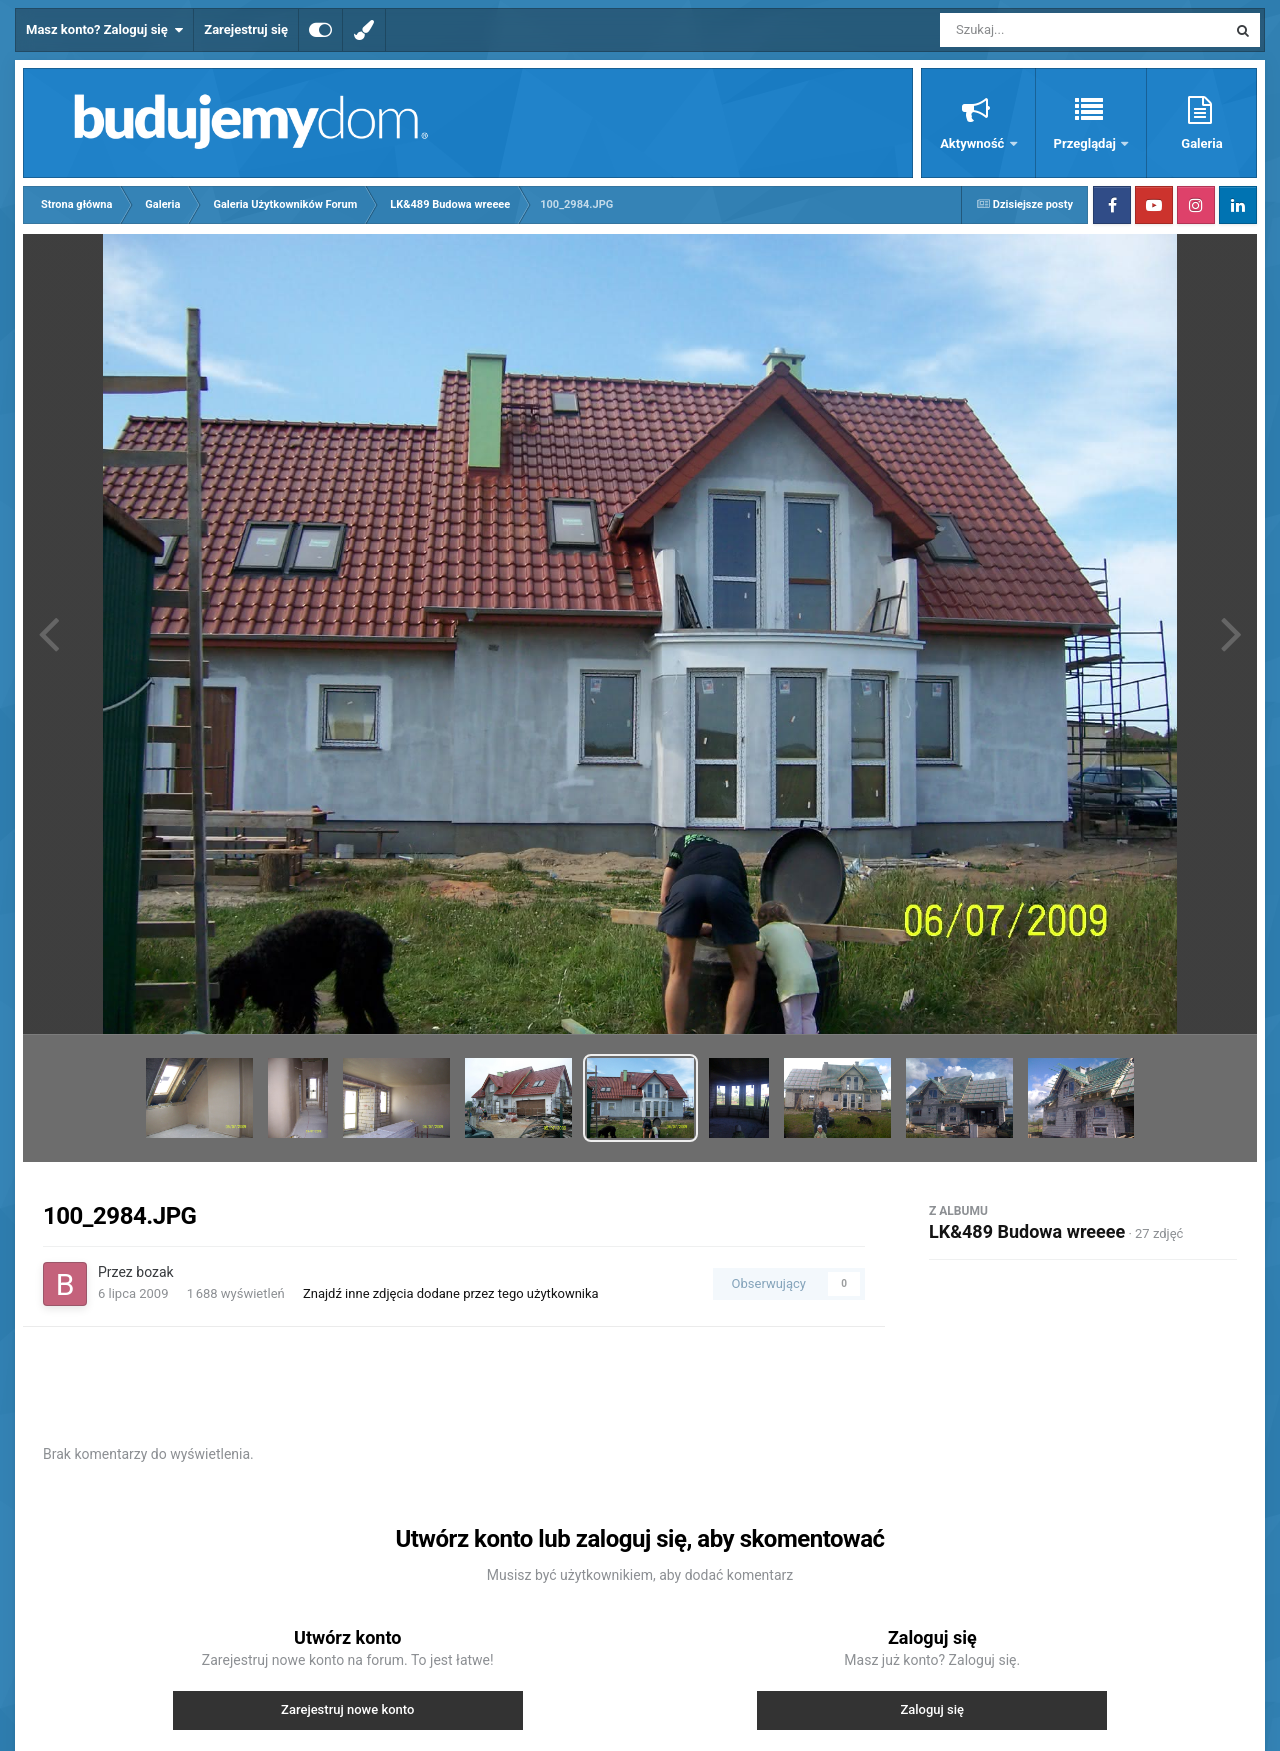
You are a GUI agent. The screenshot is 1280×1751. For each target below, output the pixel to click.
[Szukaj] (1038, 30)
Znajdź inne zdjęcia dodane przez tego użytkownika (451, 1293)
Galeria (1201, 143)
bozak (154, 1272)
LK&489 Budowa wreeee (1027, 1231)
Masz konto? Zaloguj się (104, 30)
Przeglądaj (1086, 143)
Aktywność (973, 143)
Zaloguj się (932, 1709)
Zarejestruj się (246, 29)
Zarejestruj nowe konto (347, 1709)
